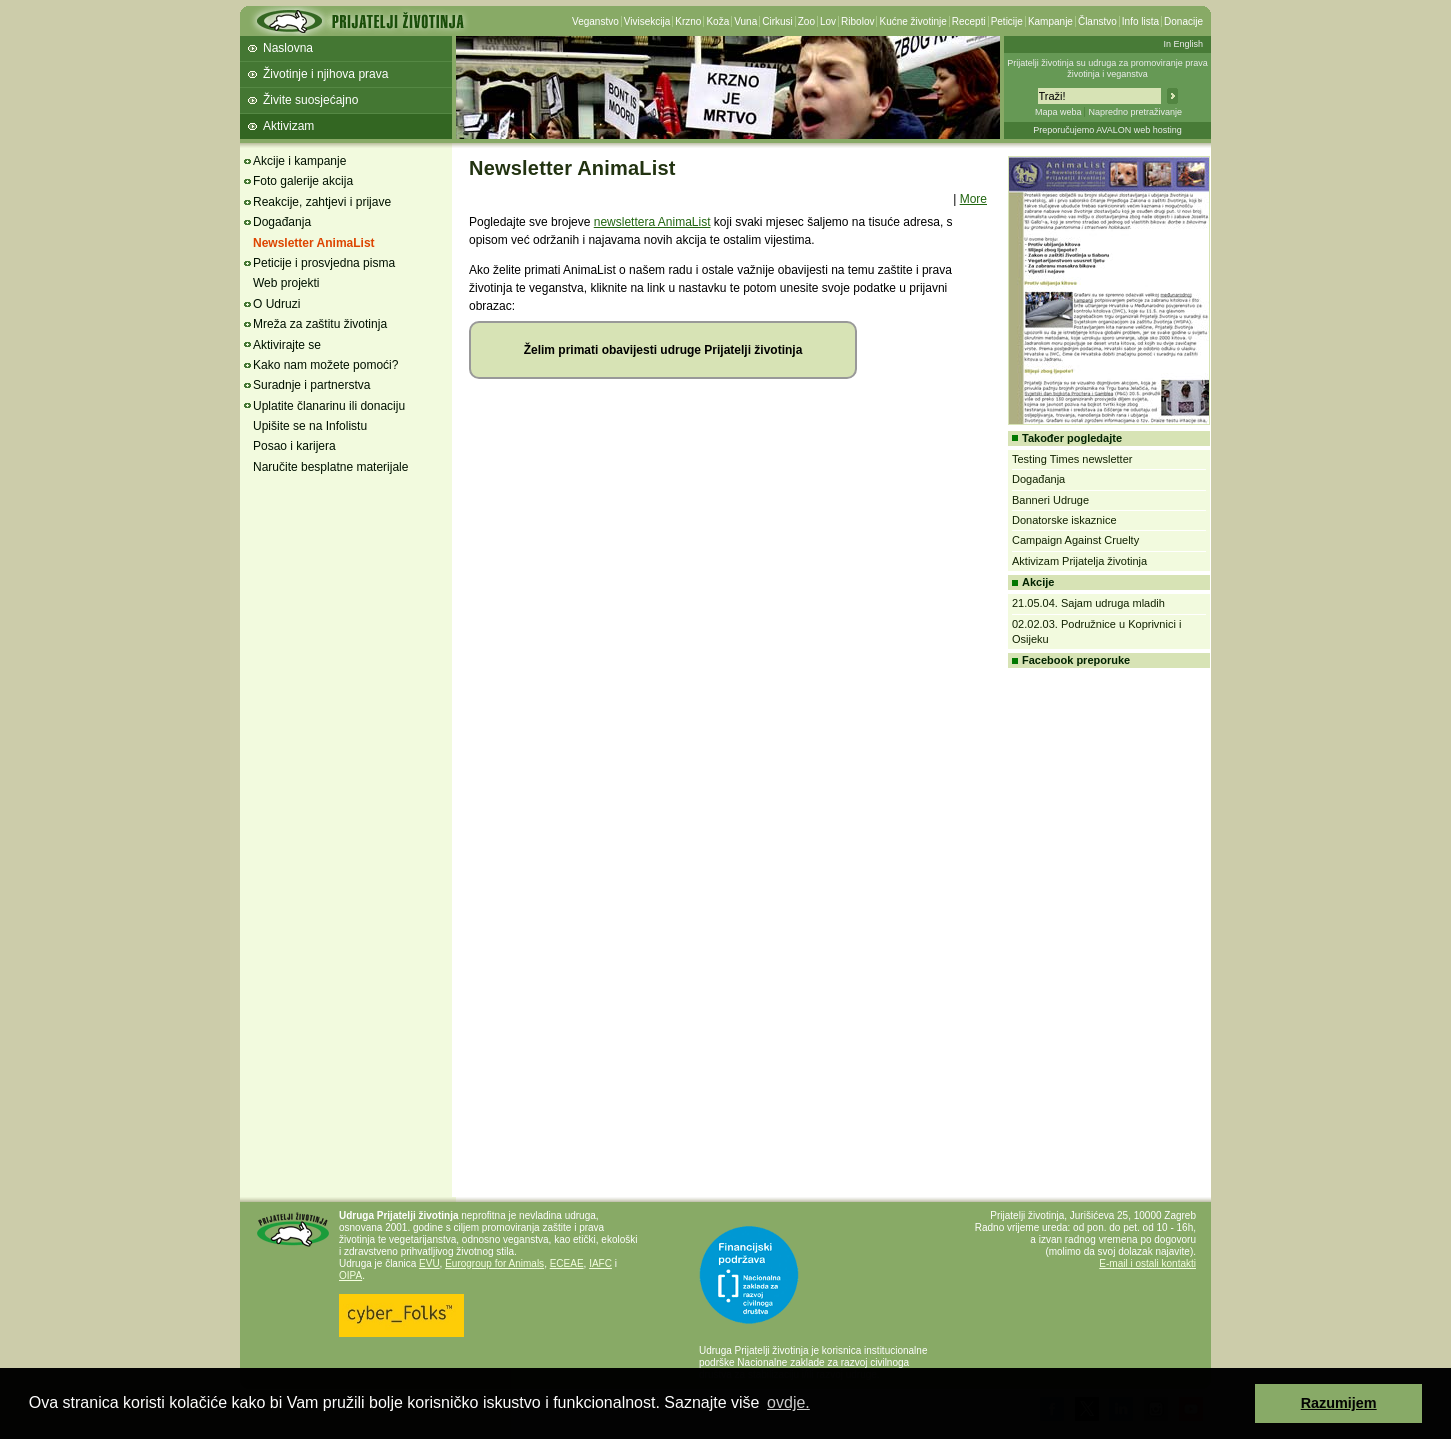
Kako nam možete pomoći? (325, 365)
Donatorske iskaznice (1064, 520)
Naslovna (288, 48)
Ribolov (857, 21)
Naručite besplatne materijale (330, 467)
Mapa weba (1058, 112)
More (973, 199)
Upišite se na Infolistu (310, 426)
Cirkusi (777, 21)
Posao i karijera (294, 446)
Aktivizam (288, 126)
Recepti (969, 21)
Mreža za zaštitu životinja (320, 324)
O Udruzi (276, 304)
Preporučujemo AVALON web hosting (1107, 130)
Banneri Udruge (1050, 500)
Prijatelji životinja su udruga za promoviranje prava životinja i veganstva (1107, 68)
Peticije (1007, 21)
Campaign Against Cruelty (1075, 540)
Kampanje (1050, 21)
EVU (429, 1263)
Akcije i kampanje (299, 161)
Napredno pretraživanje (1135, 112)
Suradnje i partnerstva (311, 385)
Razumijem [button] (1339, 1403)
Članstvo (1097, 21)
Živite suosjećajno (310, 100)
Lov (828, 21)
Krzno (688, 21)
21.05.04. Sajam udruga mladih (1088, 603)
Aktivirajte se (287, 345)
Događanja (282, 222)
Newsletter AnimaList (314, 243)
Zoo (806, 21)
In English (1183, 44)
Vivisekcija (647, 21)
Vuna (745, 21)
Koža (717, 21)
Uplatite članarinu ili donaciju (329, 406)
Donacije (1183, 21)
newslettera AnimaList (652, 222)
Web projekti (286, 283)
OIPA (350, 1275)
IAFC (600, 1263)
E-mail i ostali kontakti (1147, 1263)
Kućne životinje (912, 21)
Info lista (1140, 21)
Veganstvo (595, 21)
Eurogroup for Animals (494, 1263)
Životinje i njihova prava (325, 74)
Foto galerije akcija (303, 181)
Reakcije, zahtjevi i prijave (322, 202)
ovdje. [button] (788, 1402)
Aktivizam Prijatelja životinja (1079, 561)
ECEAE (567, 1263)
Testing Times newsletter (1072, 459)
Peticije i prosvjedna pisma (324, 263)
